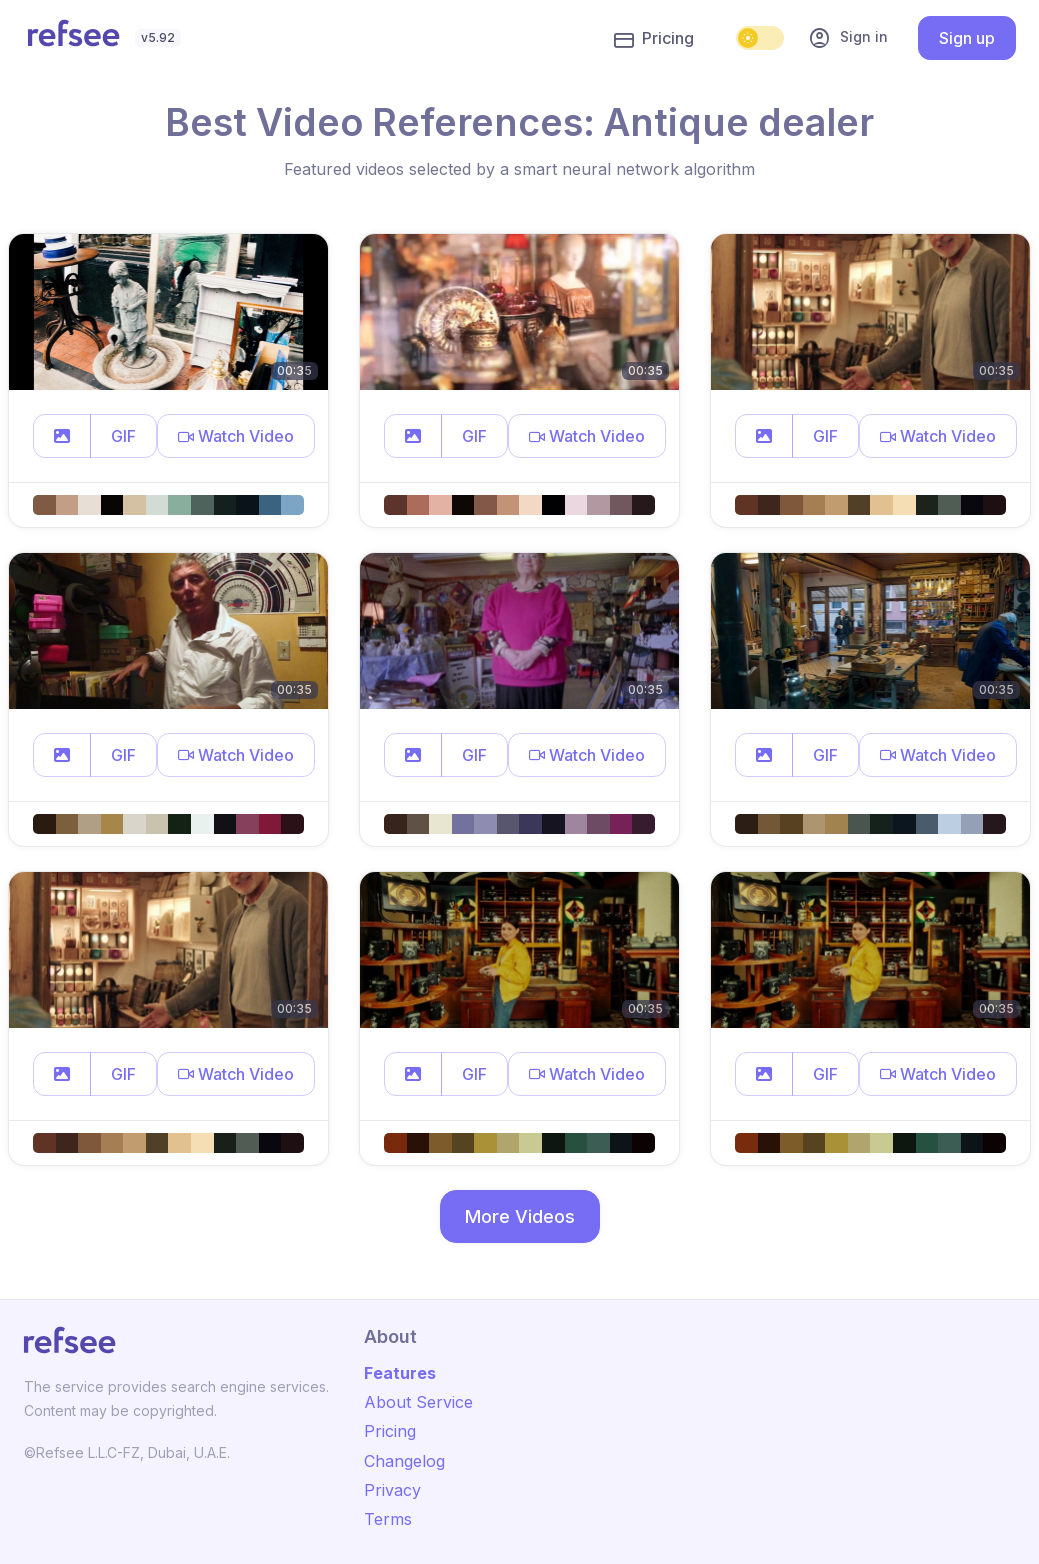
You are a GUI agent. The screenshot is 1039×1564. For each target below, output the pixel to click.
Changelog (404, 1461)
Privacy (392, 1490)
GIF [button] (123, 436)
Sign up (967, 38)
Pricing (654, 39)
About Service (418, 1402)
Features (400, 1373)
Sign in (848, 38)
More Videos (520, 1216)
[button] (62, 436)
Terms (388, 1519)
